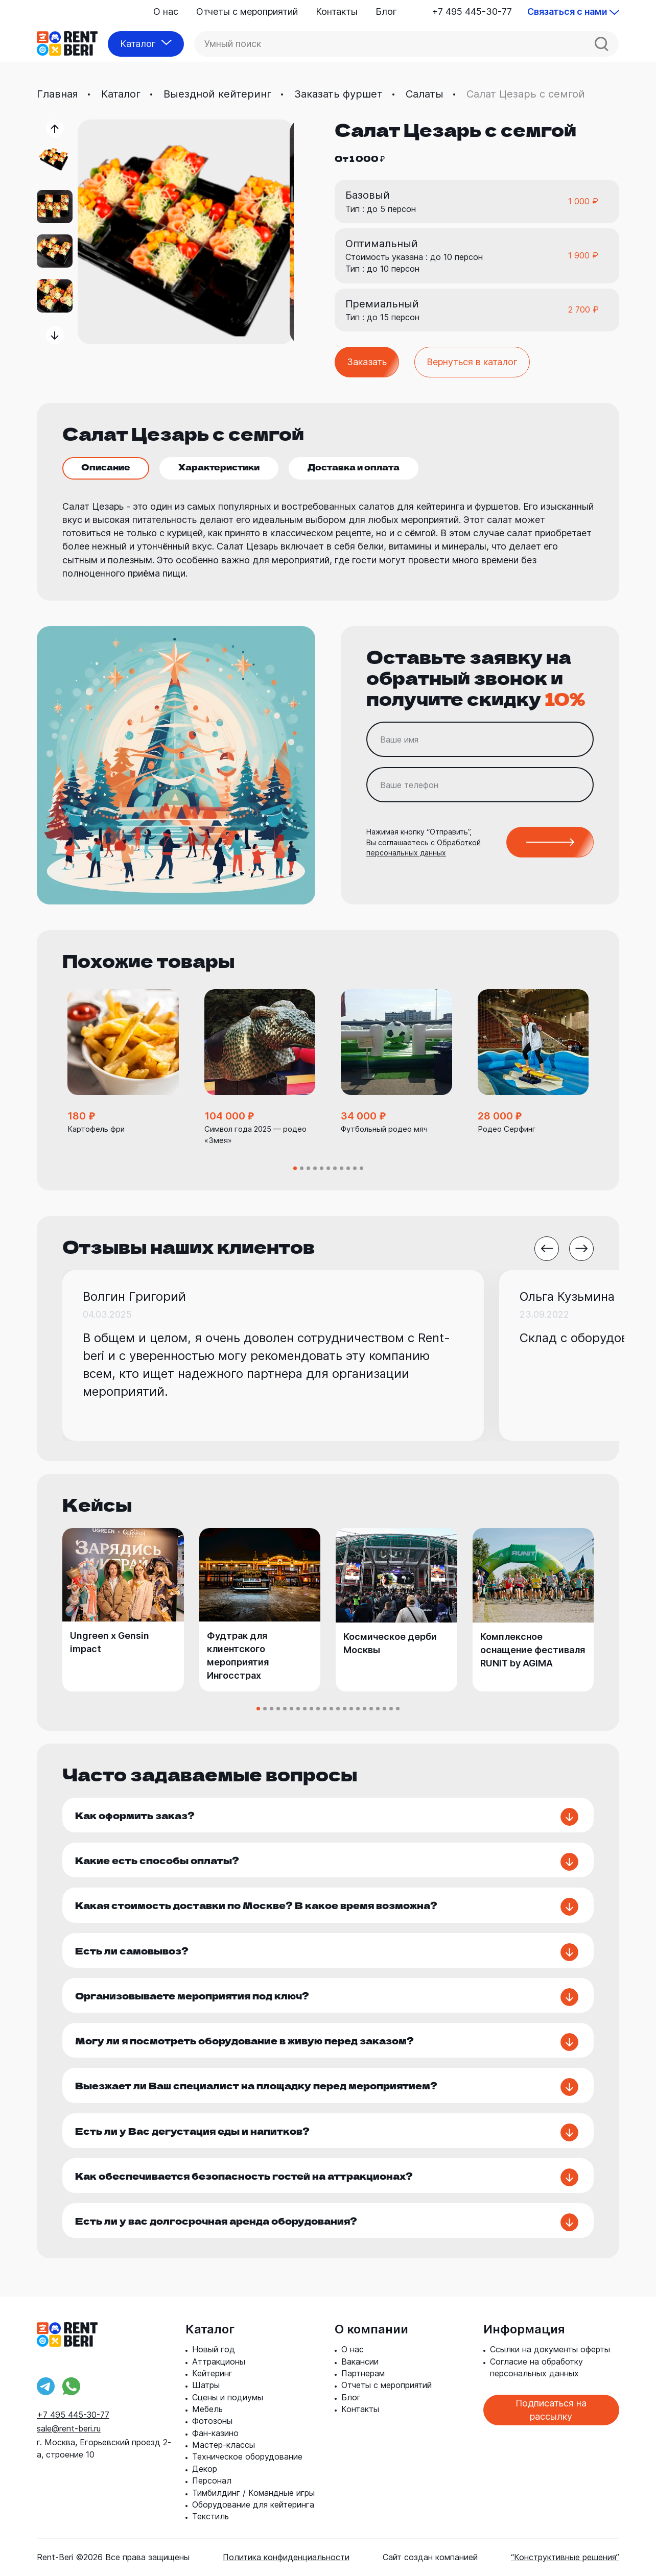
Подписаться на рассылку (551, 2410)
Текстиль (210, 2516)
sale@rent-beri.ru (69, 2428)
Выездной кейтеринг (217, 94)
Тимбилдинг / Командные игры (253, 2493)
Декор (204, 2469)
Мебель (207, 2409)
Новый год (213, 2349)
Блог (386, 11)
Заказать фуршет (338, 94)
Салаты (424, 94)
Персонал (211, 2480)
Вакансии (360, 2361)
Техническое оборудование (247, 2456)
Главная (57, 94)
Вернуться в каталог (472, 361)
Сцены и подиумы (227, 2397)
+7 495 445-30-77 (472, 11)
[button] (55, 128)
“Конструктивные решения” (565, 2557)
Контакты (337, 11)
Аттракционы (218, 2361)
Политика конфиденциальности (286, 2557)
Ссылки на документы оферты (550, 2349)
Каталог (120, 94)
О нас (165, 11)
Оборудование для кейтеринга (253, 2504)
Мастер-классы (223, 2445)
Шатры (206, 2385)
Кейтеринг (212, 2373)
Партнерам (363, 2373)
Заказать (367, 361)
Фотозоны (212, 2421)
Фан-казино (215, 2433)
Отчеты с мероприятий (247, 11)
